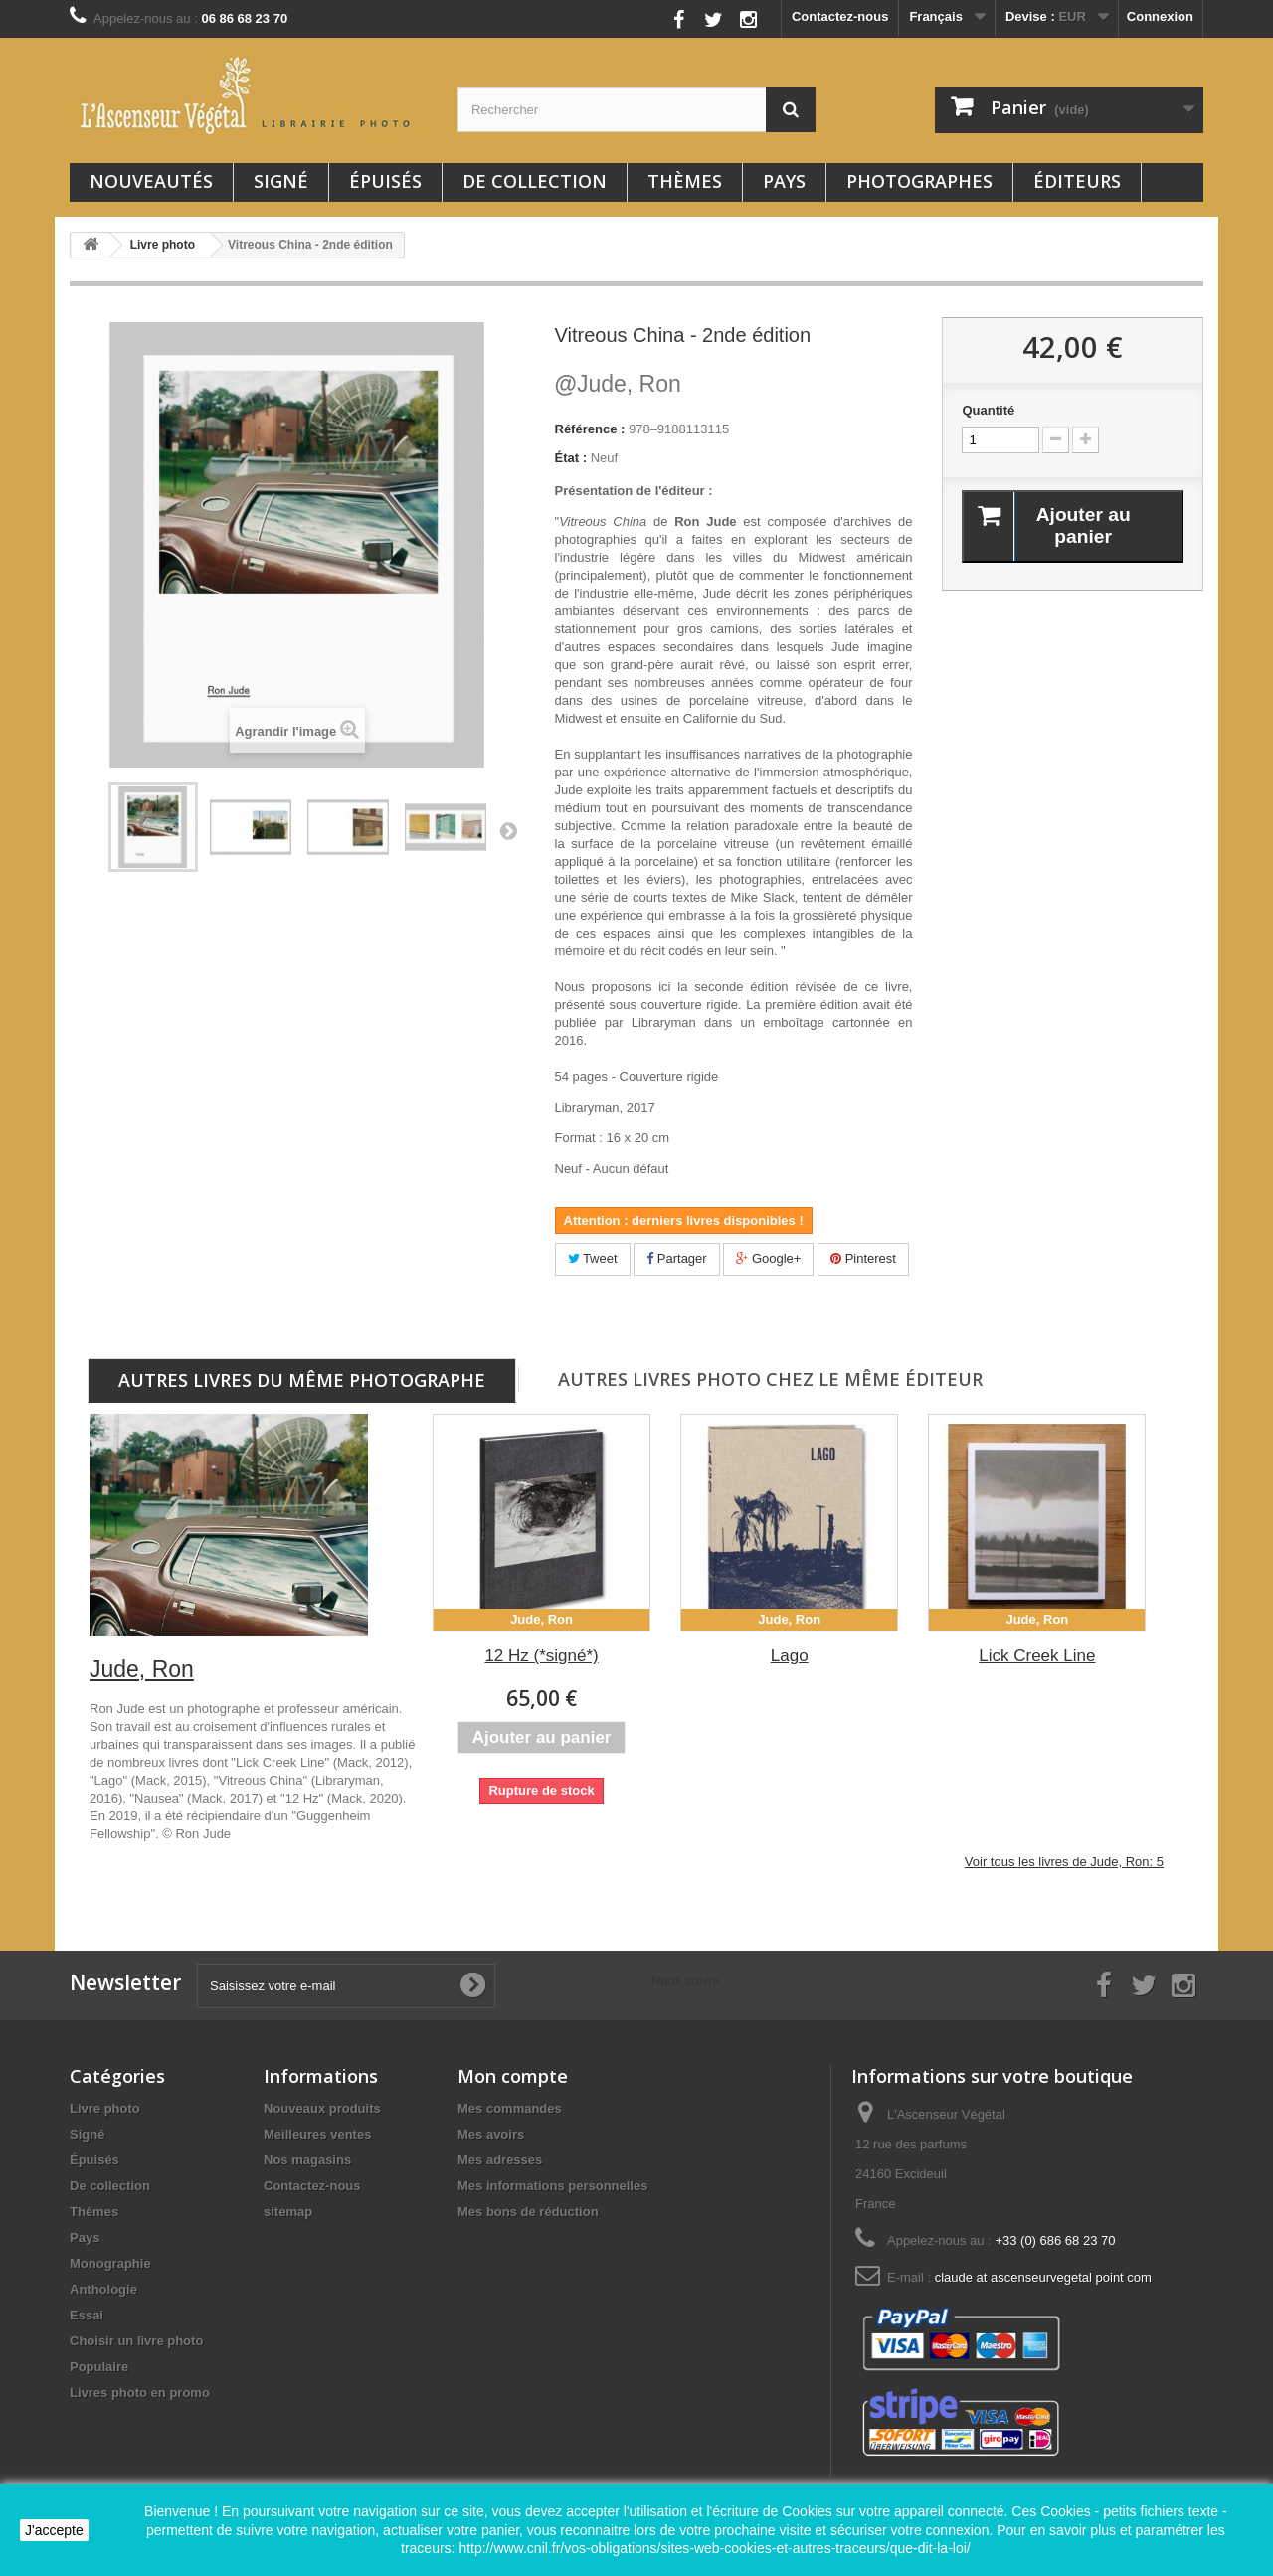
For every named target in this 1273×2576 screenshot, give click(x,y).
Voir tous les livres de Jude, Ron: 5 (1064, 1861)
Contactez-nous (840, 16)
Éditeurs (1077, 181)
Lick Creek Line (1037, 1655)
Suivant (508, 830)
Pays (784, 181)
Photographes (919, 181)
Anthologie (103, 2289)
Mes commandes (509, 2108)
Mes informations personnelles (552, 2185)
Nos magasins (307, 2159)
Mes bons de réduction (528, 2211)
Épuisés (385, 181)
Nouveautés (151, 181)
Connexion (1160, 16)
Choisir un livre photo (136, 2340)
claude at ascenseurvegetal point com (1043, 2277)
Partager (676, 1258)
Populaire (99, 2366)
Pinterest (863, 1258)
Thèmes (684, 181)
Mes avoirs (490, 2134)
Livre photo (105, 2108)
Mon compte (512, 2076)
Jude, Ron (618, 384)
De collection (534, 181)
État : (571, 457)
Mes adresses (499, 2159)
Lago (790, 1655)
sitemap (288, 2211)
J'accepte (54, 2530)
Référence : (590, 429)
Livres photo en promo (140, 2392)
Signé (281, 181)
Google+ (768, 1258)
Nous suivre (627, 14)
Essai (86, 2315)
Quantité (988, 410)
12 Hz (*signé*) (541, 1655)
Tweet (593, 1258)
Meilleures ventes (317, 2134)
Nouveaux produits (322, 2108)
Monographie (110, 2263)
